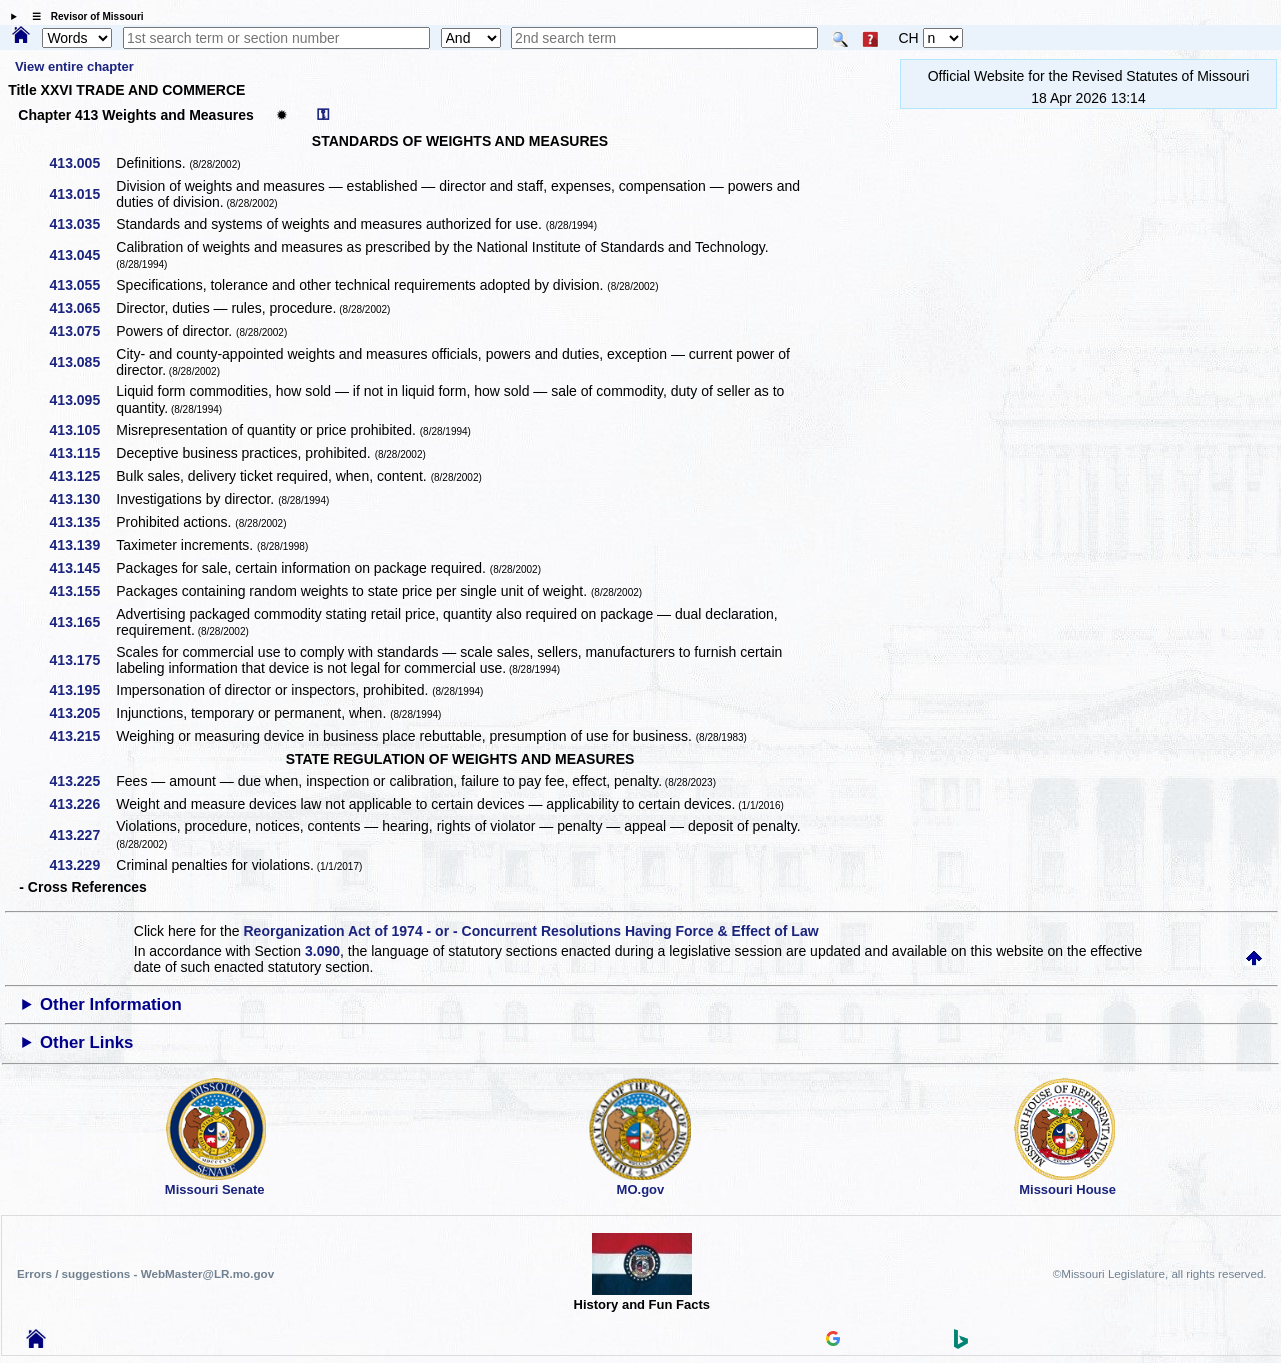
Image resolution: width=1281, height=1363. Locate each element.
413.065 (82, 308)
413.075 (82, 331)
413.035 (82, 224)
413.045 (82, 255)
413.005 (82, 163)
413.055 (82, 285)
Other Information (111, 1004)
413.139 (82, 545)
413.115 (82, 453)
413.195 (82, 690)
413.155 (82, 591)
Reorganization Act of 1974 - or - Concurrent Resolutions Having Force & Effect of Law (530, 931)
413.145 (82, 568)
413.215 (82, 736)
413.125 (82, 476)
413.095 (82, 400)
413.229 (82, 865)
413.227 (82, 835)
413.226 (82, 804)
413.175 (82, 660)
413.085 (82, 362)
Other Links (86, 1042)
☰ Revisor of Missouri (83, 16)
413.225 (82, 781)
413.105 (82, 430)
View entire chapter (74, 66)
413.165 (82, 622)
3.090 (322, 951)
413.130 (82, 499)
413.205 (82, 713)
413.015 (82, 194)
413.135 (82, 522)
